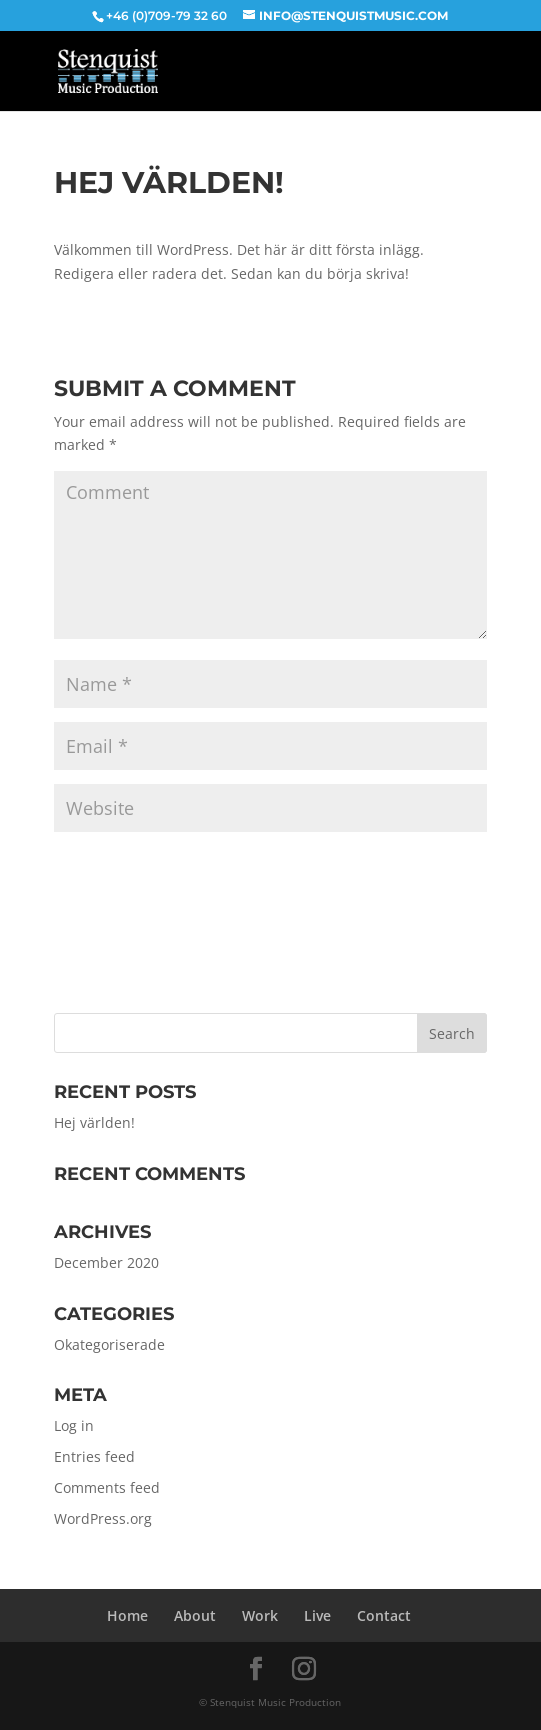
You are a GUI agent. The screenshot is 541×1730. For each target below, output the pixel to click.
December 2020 (106, 1262)
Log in (74, 1425)
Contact (384, 1615)
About (195, 1615)
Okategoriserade (109, 1344)
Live (317, 1615)
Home (127, 1615)
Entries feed (94, 1456)
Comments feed (107, 1487)
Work (260, 1615)
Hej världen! (94, 1122)
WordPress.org (103, 1518)
